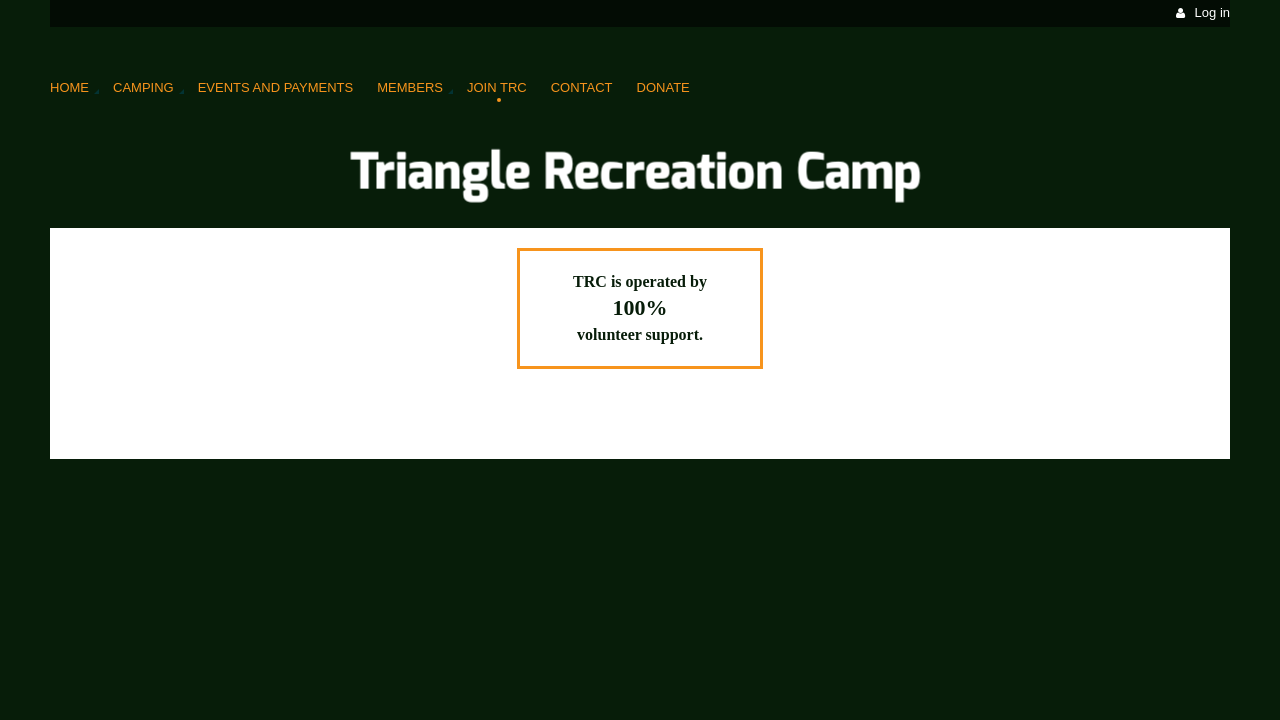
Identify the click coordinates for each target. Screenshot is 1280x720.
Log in (1212, 12)
